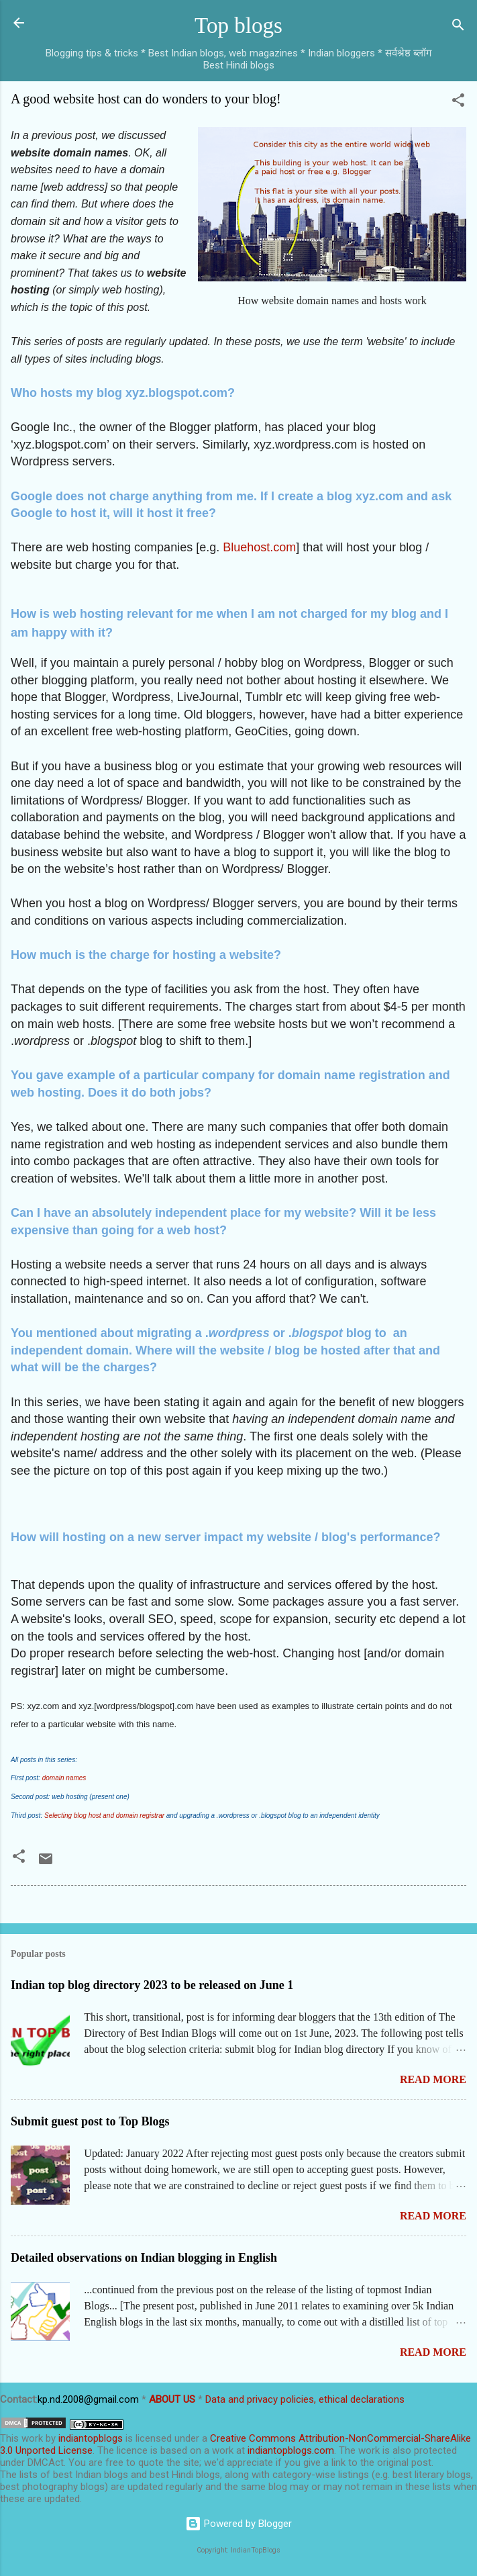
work (32, 2438)
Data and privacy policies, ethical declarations (305, 2399)
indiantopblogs (90, 2438)
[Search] (458, 27)
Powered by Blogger (238, 2524)
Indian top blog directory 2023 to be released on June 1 (152, 1985)
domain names (64, 1778)
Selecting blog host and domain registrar (104, 1815)
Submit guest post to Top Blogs (90, 2121)
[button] (458, 102)
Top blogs (238, 25)
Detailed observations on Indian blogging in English (144, 2257)
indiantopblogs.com (291, 2450)
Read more (433, 2079)
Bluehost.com (259, 547)
